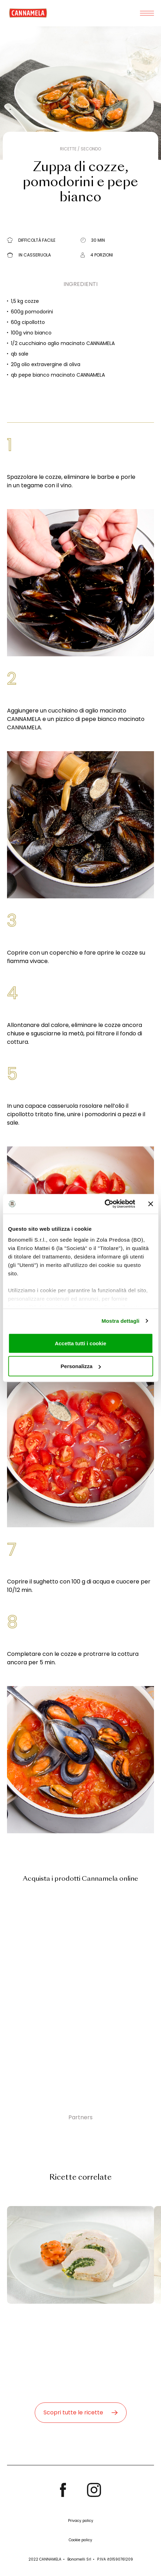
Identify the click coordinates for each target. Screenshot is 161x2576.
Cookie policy (80, 2540)
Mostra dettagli (120, 1321)
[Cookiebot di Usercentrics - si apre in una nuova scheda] (104, 1204)
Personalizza (81, 1366)
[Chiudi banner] (150, 1203)
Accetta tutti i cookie (80, 1343)
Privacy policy (80, 2520)
